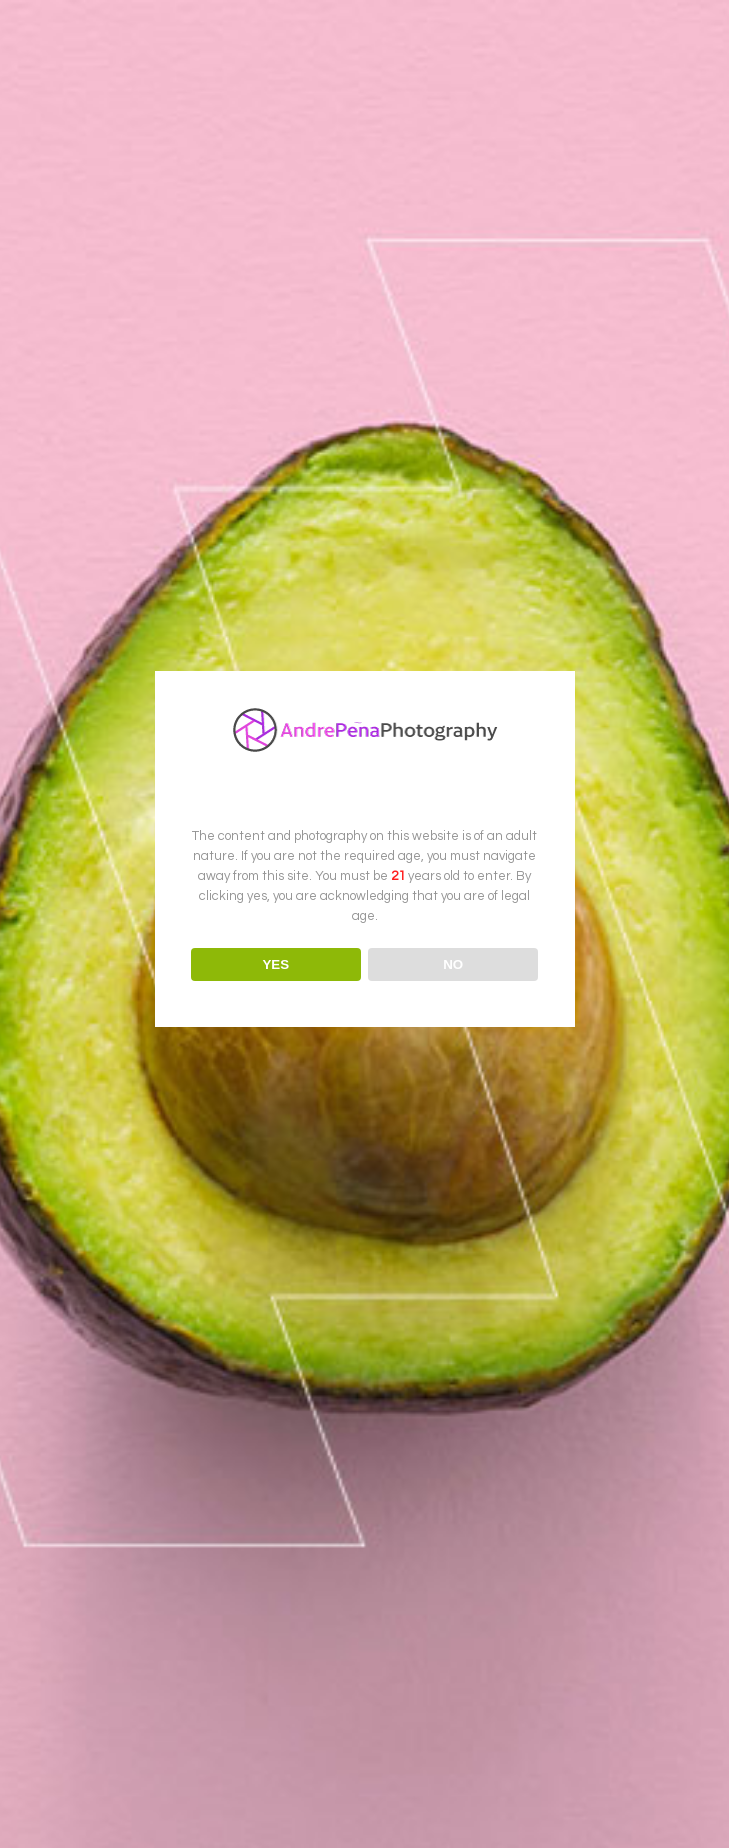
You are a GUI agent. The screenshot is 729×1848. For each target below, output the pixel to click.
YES (275, 964)
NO (453, 964)
